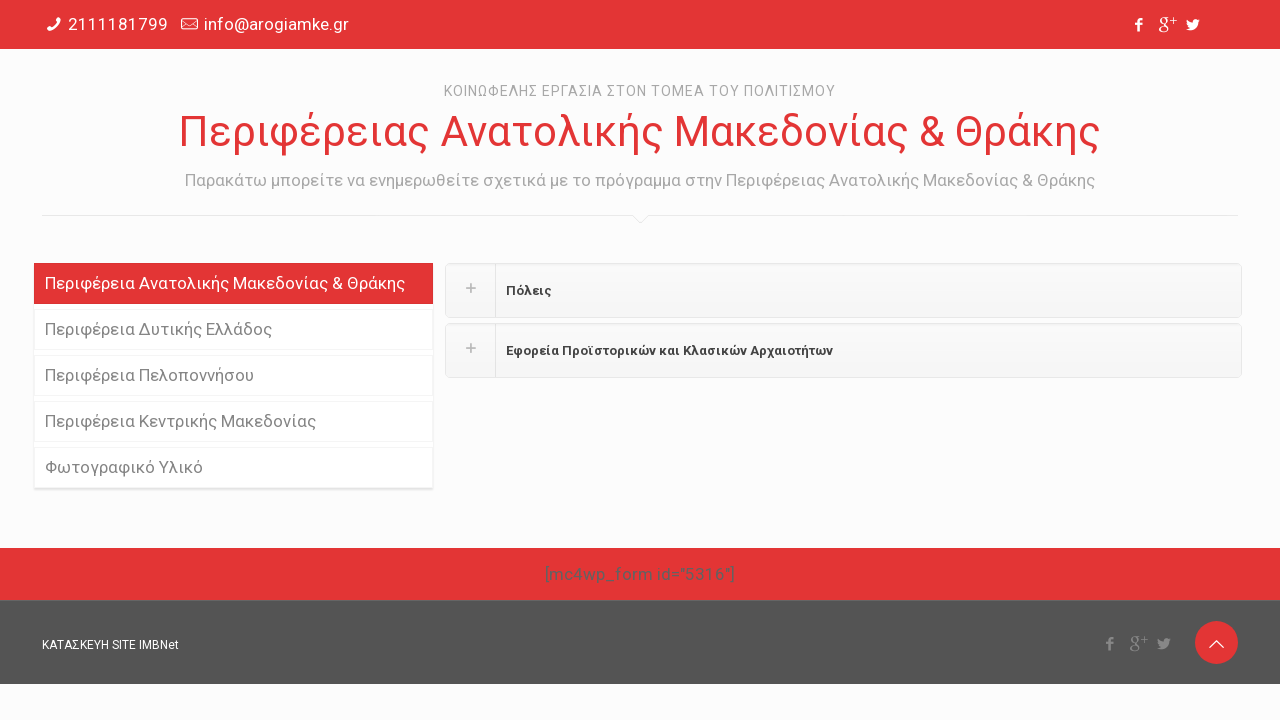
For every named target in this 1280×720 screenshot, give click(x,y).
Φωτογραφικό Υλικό (124, 467)
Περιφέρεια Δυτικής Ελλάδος (158, 329)
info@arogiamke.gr (276, 24)
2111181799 (118, 24)
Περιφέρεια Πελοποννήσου (149, 375)
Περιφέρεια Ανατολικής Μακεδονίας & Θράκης (225, 283)
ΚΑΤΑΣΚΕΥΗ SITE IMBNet (110, 645)
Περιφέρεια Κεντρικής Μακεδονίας (180, 421)
